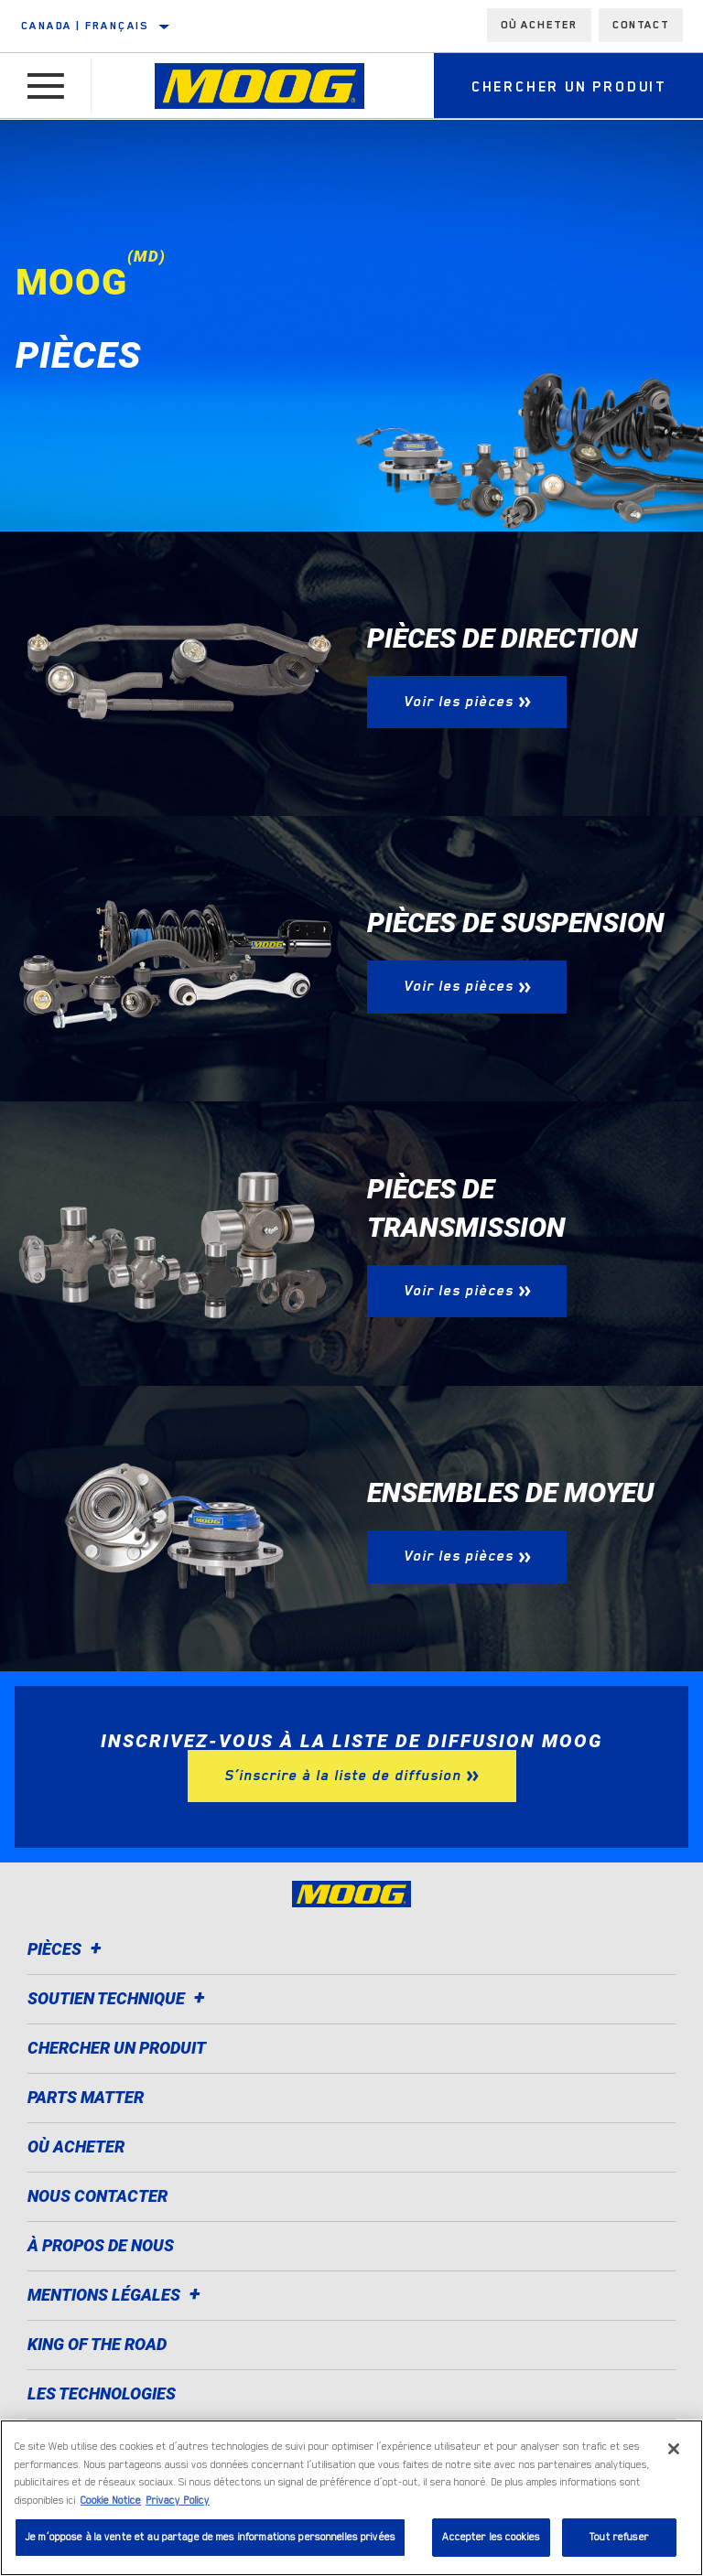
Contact (640, 24)
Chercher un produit (116, 2047)
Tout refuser (619, 2537)
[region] (351, 2498)
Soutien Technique (119, 1998)
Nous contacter (97, 2196)
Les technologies (101, 2393)
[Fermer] (674, 2449)
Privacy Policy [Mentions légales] (178, 2500)
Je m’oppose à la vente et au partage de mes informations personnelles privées (210, 2537)
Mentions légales (116, 2294)
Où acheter (539, 24)
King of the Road (97, 2344)
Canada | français (85, 25)
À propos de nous (100, 2245)
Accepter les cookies (491, 2537)
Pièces (67, 1949)
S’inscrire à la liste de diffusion (342, 1775)
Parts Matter (85, 2097)
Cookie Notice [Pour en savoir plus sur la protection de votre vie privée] (111, 2500)
